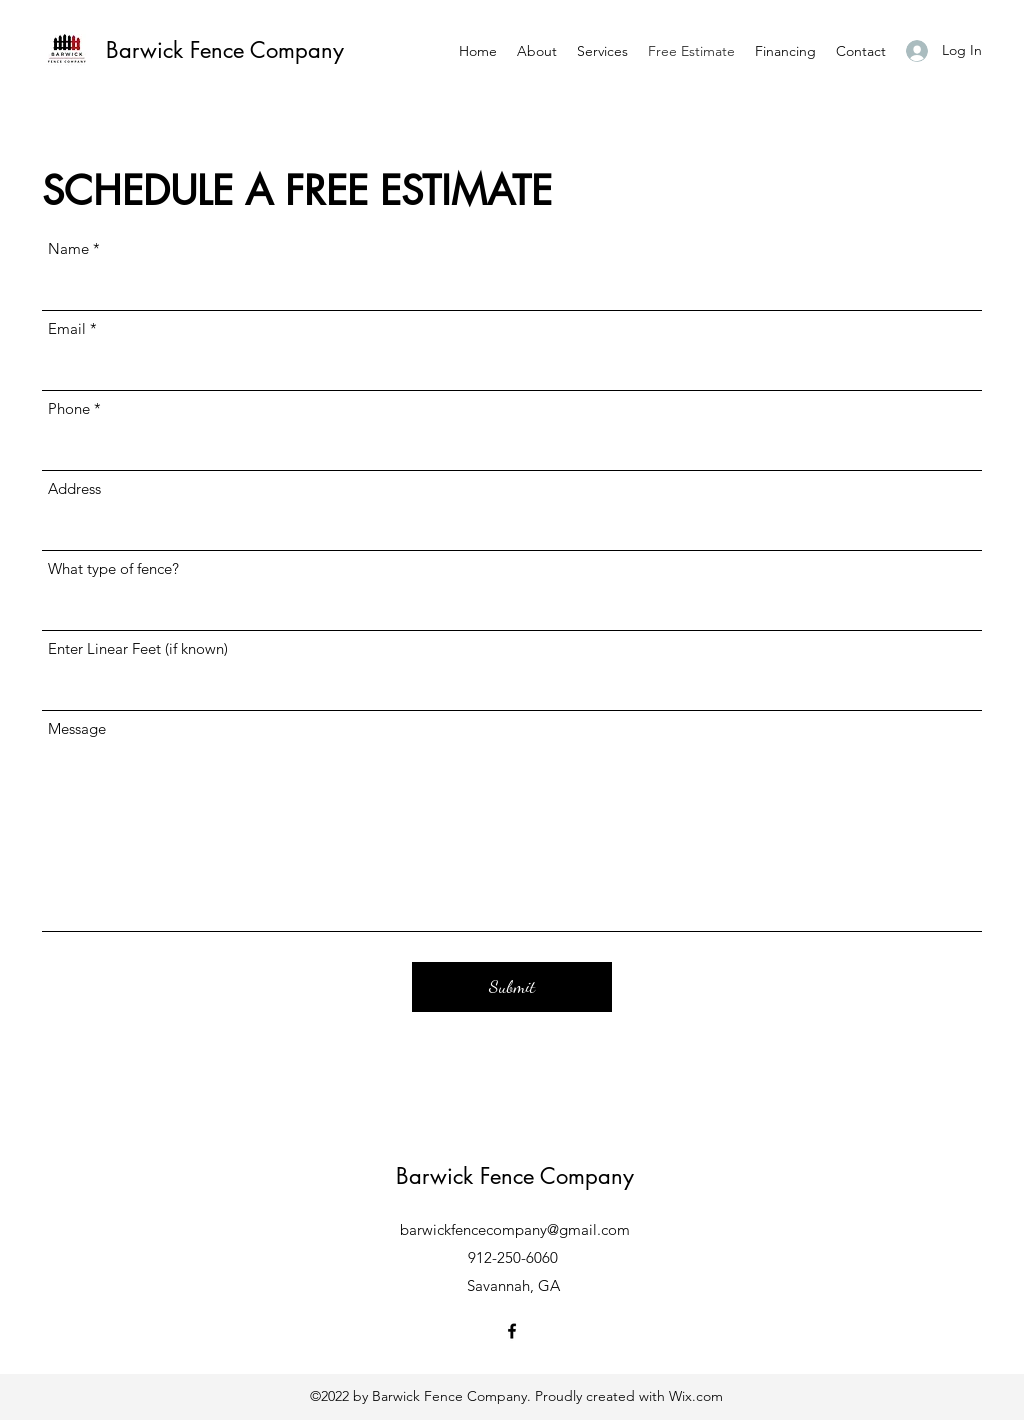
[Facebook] (512, 1331)
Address (74, 488)
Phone (69, 408)
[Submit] (512, 987)
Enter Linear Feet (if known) (138, 648)
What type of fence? (113, 568)
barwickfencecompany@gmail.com (515, 1229)
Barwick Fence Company (225, 50)
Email (67, 328)
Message (77, 728)
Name (68, 248)
